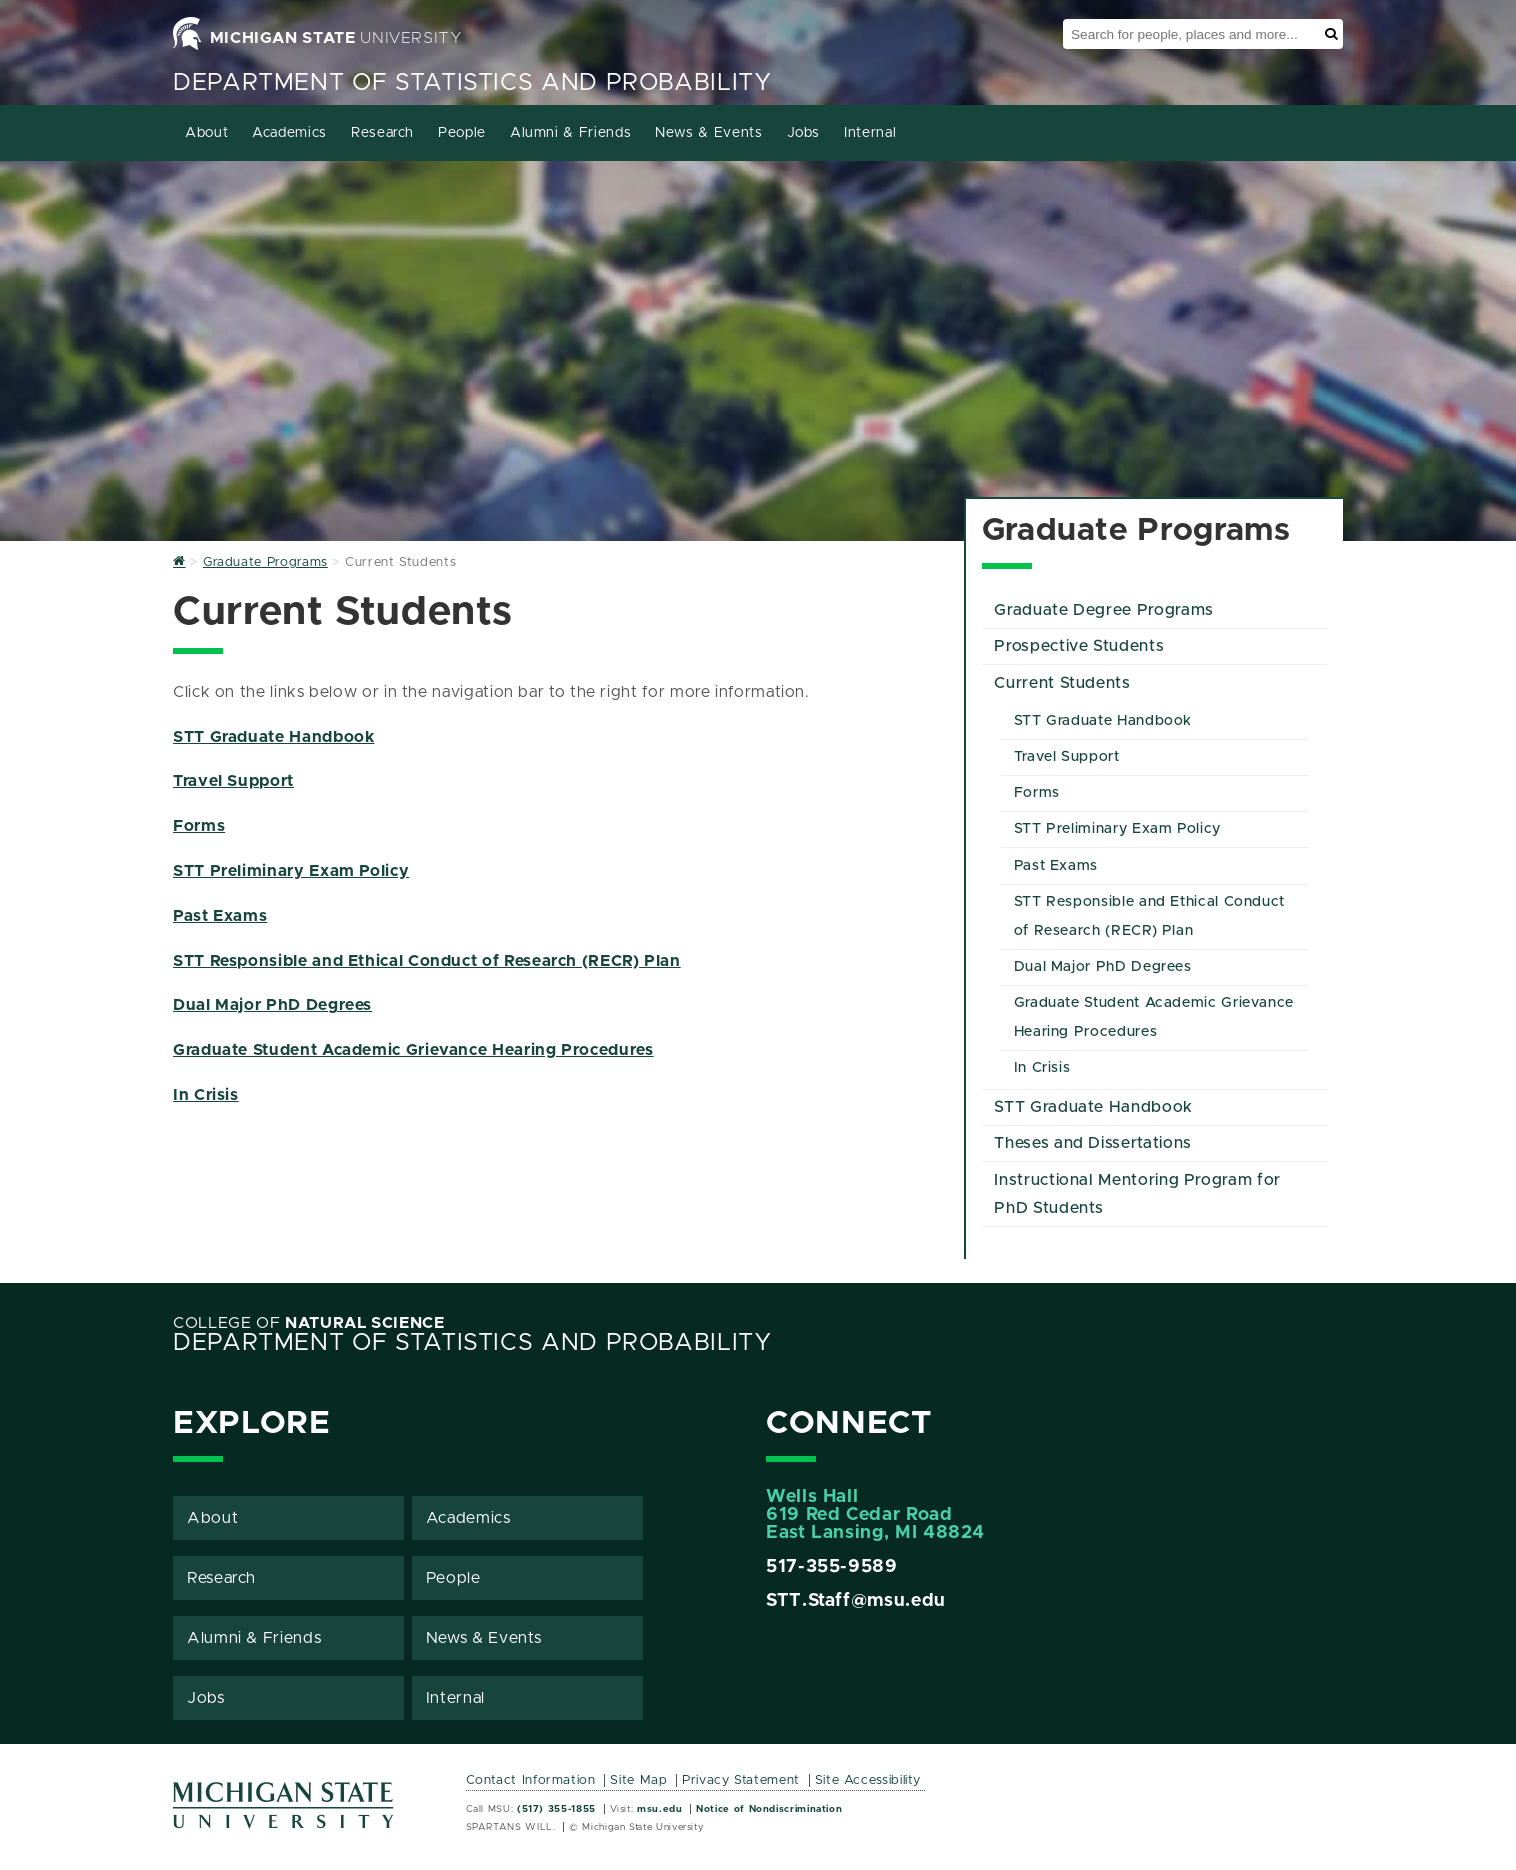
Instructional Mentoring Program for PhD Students (1137, 1194)
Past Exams (220, 916)
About (206, 133)
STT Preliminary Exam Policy (291, 871)
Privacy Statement (741, 1780)
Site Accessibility (868, 1780)
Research (382, 133)
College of (309, 1323)
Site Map (638, 1780)
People (462, 133)
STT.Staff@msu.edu (856, 1601)
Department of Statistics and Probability (472, 83)
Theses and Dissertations (1092, 1143)
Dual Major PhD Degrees (272, 1005)
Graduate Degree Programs (1103, 610)
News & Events (708, 133)
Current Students (1062, 683)
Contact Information (531, 1780)
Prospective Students (1079, 646)
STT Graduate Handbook (273, 737)
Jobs (804, 133)
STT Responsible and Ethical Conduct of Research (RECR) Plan (427, 961)
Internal (870, 133)
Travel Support (233, 781)
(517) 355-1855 (556, 1809)
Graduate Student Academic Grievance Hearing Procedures (413, 1050)
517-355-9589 (832, 1567)
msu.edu (659, 1809)
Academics (289, 133)
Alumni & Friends (570, 133)
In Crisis (206, 1095)
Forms (199, 826)
